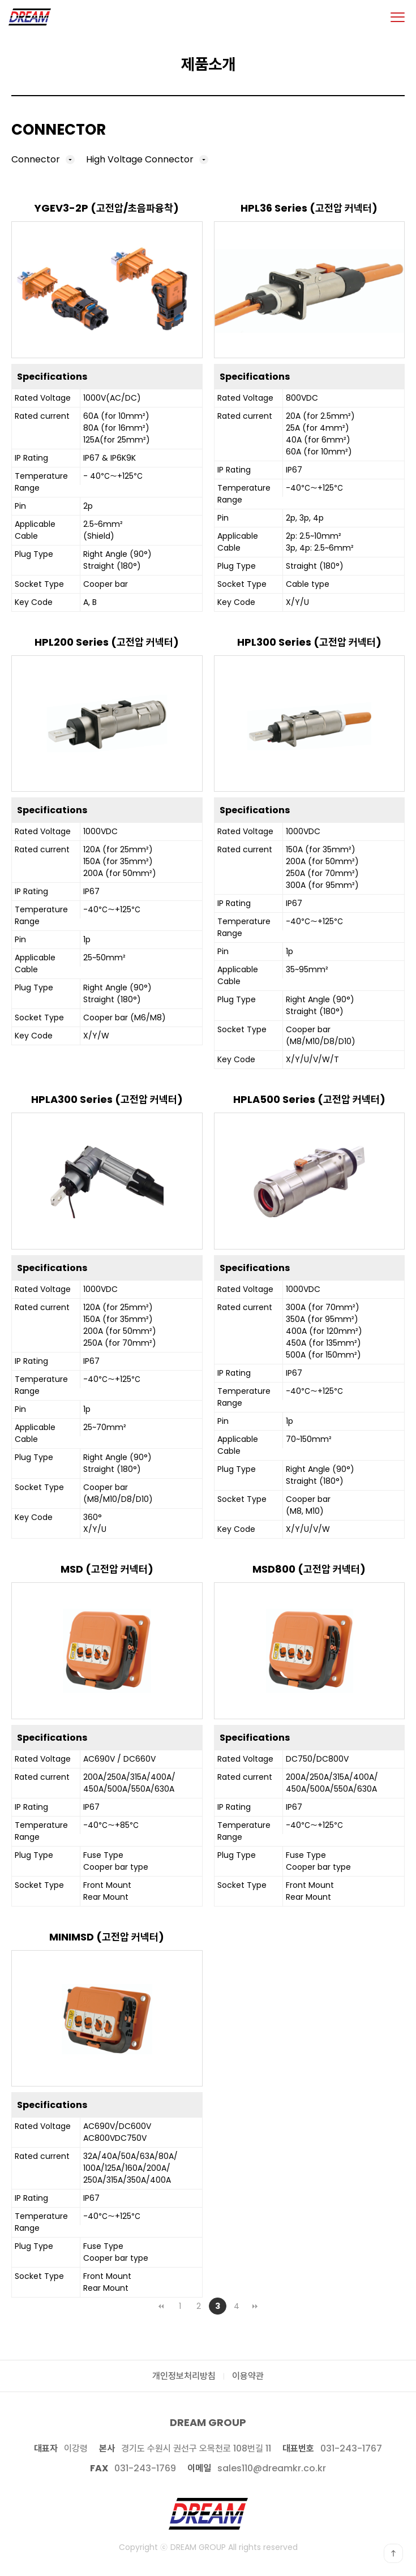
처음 (161, 2306)
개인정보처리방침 (184, 2375)
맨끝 (255, 2306)
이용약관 (248, 2375)
